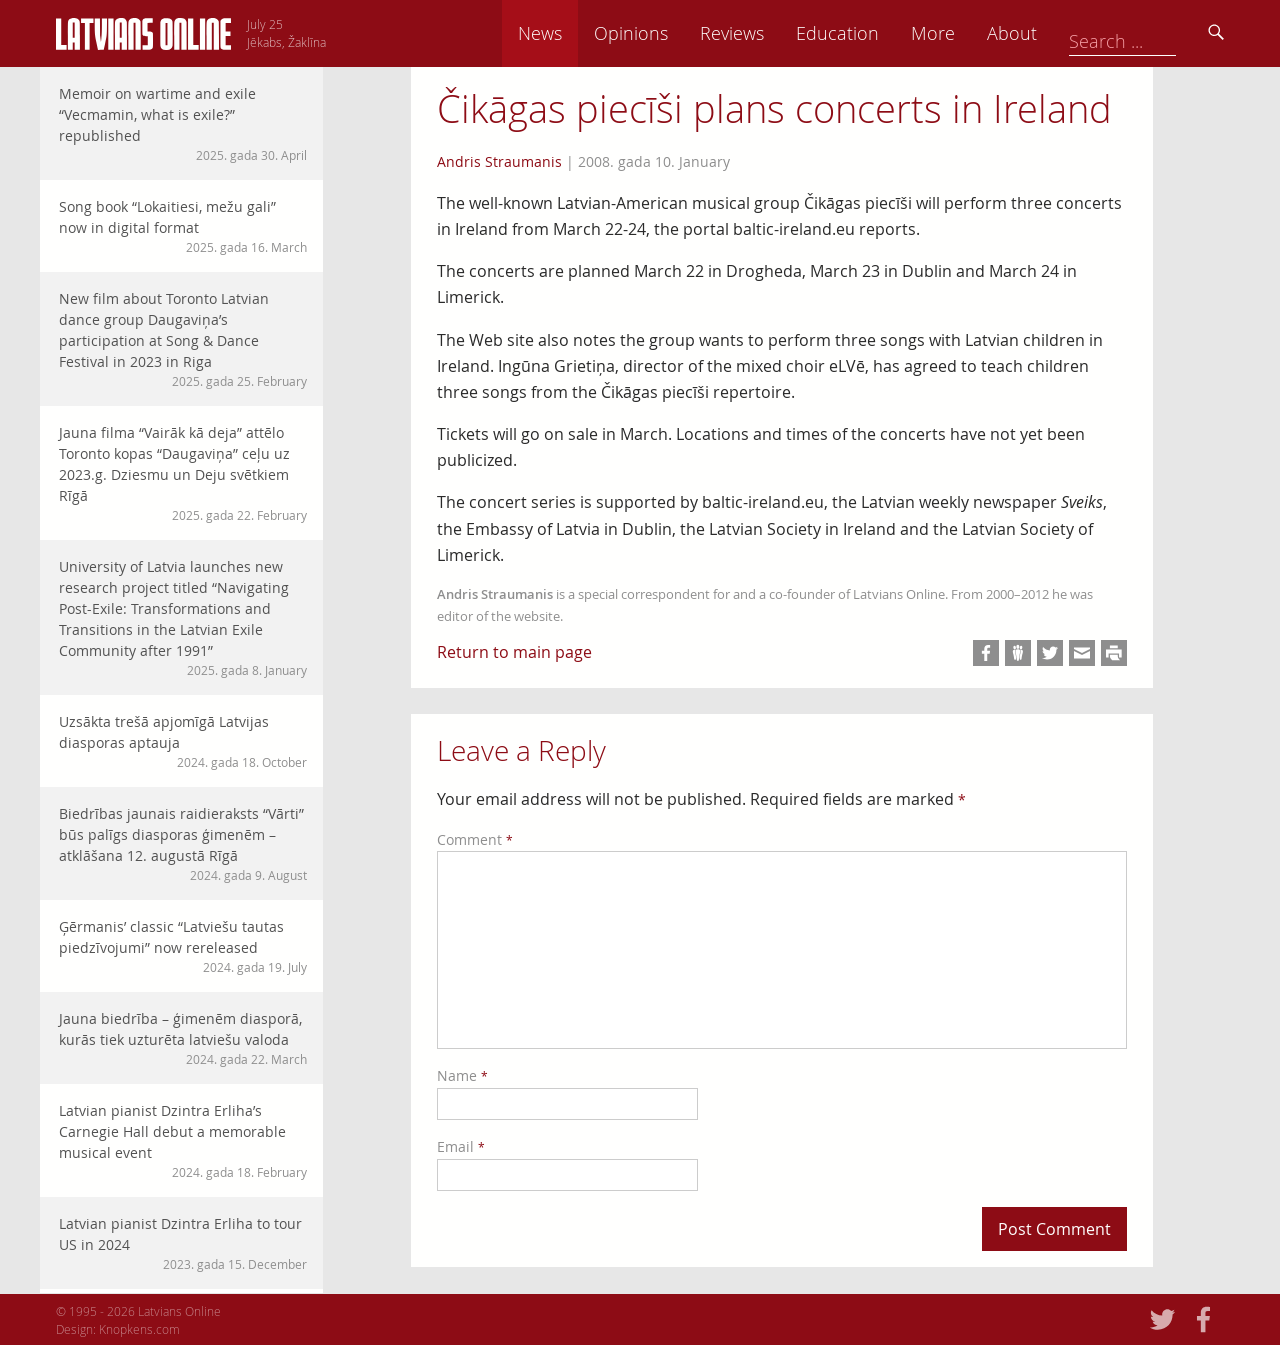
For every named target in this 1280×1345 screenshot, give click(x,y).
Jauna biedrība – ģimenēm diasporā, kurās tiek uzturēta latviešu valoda (183, 1038)
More (1072, 33)
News (679, 33)
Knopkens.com (139, 1329)
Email (461, 1146)
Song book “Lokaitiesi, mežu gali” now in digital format (183, 226)
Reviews (871, 33)
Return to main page (514, 652)
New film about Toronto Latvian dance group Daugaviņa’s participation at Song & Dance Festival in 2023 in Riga (183, 339)
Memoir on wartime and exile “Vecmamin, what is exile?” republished (183, 124)
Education (976, 33)
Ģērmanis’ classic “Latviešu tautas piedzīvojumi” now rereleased (183, 946)
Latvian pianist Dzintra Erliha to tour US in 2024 (183, 1243)
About (1151, 33)
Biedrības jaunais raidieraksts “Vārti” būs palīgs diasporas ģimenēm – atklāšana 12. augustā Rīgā (183, 844)
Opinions (770, 33)
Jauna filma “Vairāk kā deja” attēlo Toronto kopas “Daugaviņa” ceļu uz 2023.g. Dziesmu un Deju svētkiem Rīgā (183, 473)
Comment (475, 839)
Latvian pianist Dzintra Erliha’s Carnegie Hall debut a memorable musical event (183, 1141)
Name (462, 1075)
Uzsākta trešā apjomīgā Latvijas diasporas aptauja (183, 741)
